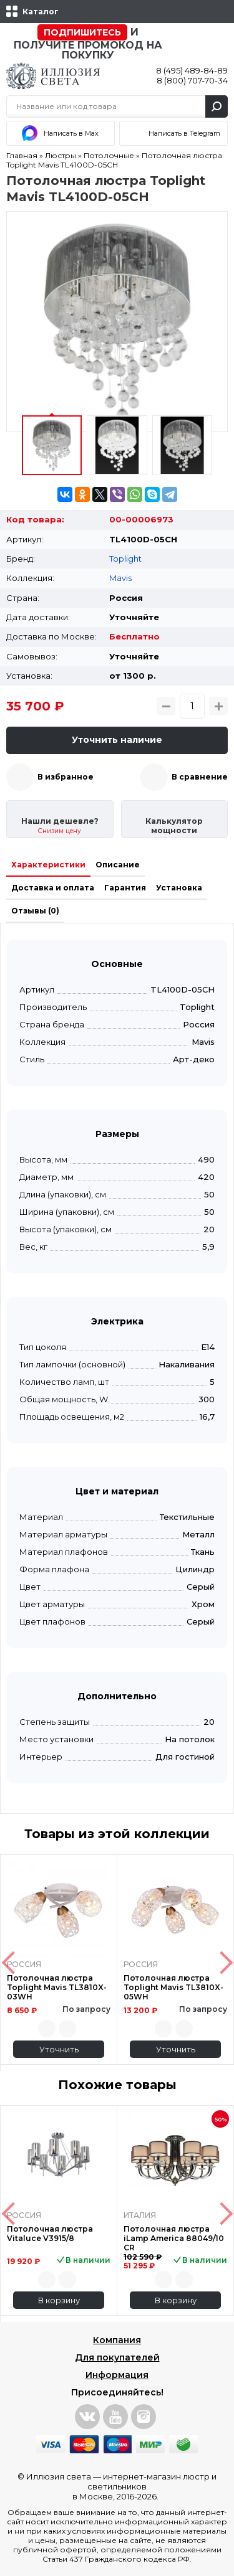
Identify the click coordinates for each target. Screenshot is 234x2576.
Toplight (125, 559)
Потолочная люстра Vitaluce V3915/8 (50, 2233)
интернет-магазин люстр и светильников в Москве (144, 2486)
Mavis (120, 578)
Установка (179, 887)
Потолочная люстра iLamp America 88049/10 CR (174, 2238)
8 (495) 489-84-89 (192, 70)
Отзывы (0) (35, 910)
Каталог (40, 11)
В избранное (65, 776)
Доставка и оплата (52, 887)
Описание (117, 864)
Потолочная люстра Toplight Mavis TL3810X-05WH (173, 1987)
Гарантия (125, 887)
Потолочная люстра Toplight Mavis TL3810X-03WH (57, 1987)
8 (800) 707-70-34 (192, 80)
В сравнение (200, 776)
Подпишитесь (82, 32)
